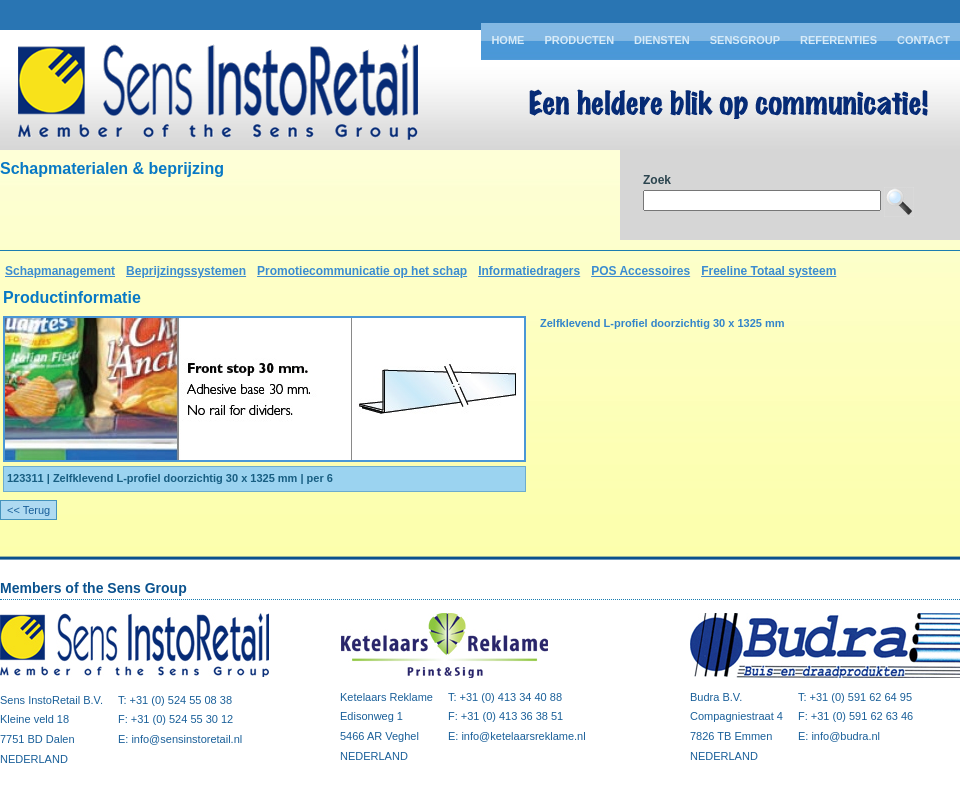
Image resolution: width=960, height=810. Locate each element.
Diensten (662, 40)
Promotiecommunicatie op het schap (362, 271)
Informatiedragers (529, 271)
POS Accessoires (640, 271)
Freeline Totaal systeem (768, 271)
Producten (579, 40)
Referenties (838, 40)
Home (507, 40)
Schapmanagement (60, 271)
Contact (923, 40)
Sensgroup (745, 40)
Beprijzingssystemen (186, 271)
